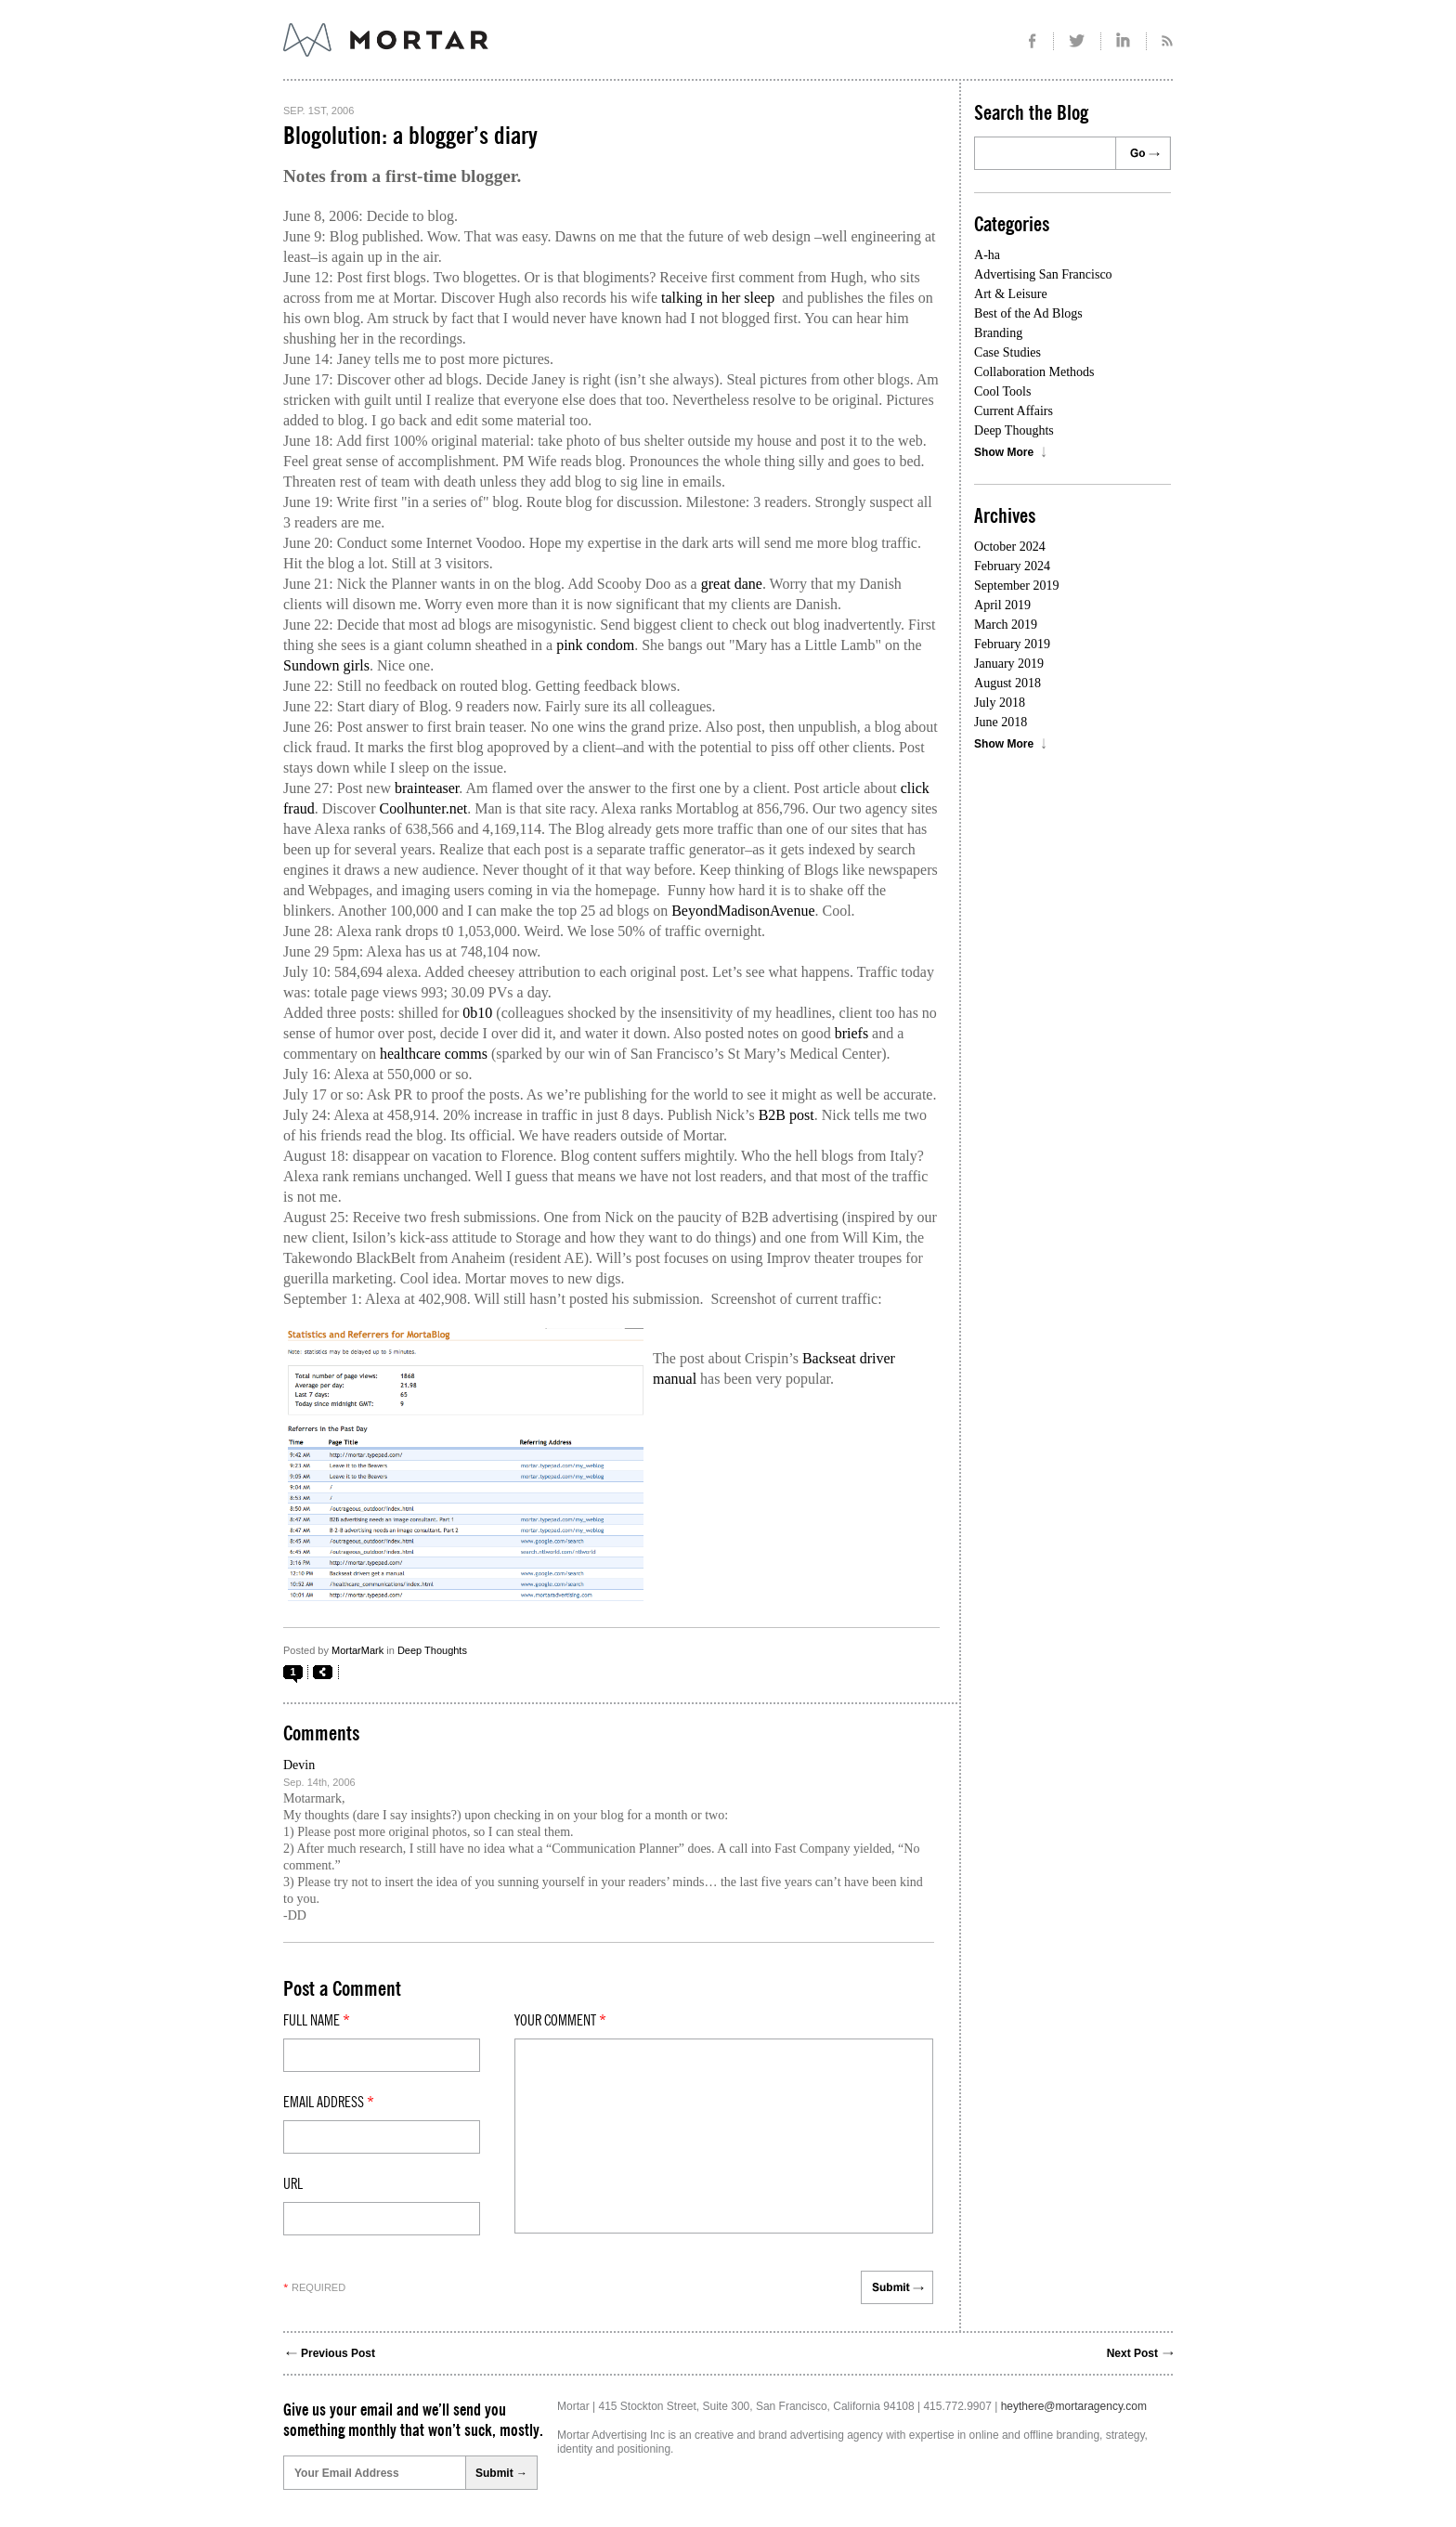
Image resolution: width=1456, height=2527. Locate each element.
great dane (731, 584)
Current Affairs (1013, 411)
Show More (1004, 452)
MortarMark (358, 1650)
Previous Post (338, 2353)
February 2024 (1012, 566)
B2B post (786, 1115)
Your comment (560, 2020)
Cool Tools (1002, 391)
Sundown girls (326, 665)
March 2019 (1005, 625)
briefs (851, 1033)
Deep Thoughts (432, 1650)
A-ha (987, 255)
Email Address (328, 2102)
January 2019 (1009, 664)
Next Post (1132, 2353)
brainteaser (427, 788)
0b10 (477, 1013)
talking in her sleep (717, 298)
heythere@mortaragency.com (1074, 2406)
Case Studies (1007, 352)
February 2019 (1012, 644)
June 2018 (1000, 722)
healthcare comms (434, 1054)
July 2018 (999, 703)
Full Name (316, 2020)
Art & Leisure (1010, 294)
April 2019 (1002, 605)
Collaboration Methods (1034, 372)
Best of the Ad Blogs (1028, 313)
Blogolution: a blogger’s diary (410, 136)
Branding (998, 333)
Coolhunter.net (424, 808)
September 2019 (1016, 586)
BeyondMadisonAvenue (742, 910)
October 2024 (1010, 547)
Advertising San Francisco (1043, 274)
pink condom (595, 645)
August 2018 (1007, 683)
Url (293, 2184)
